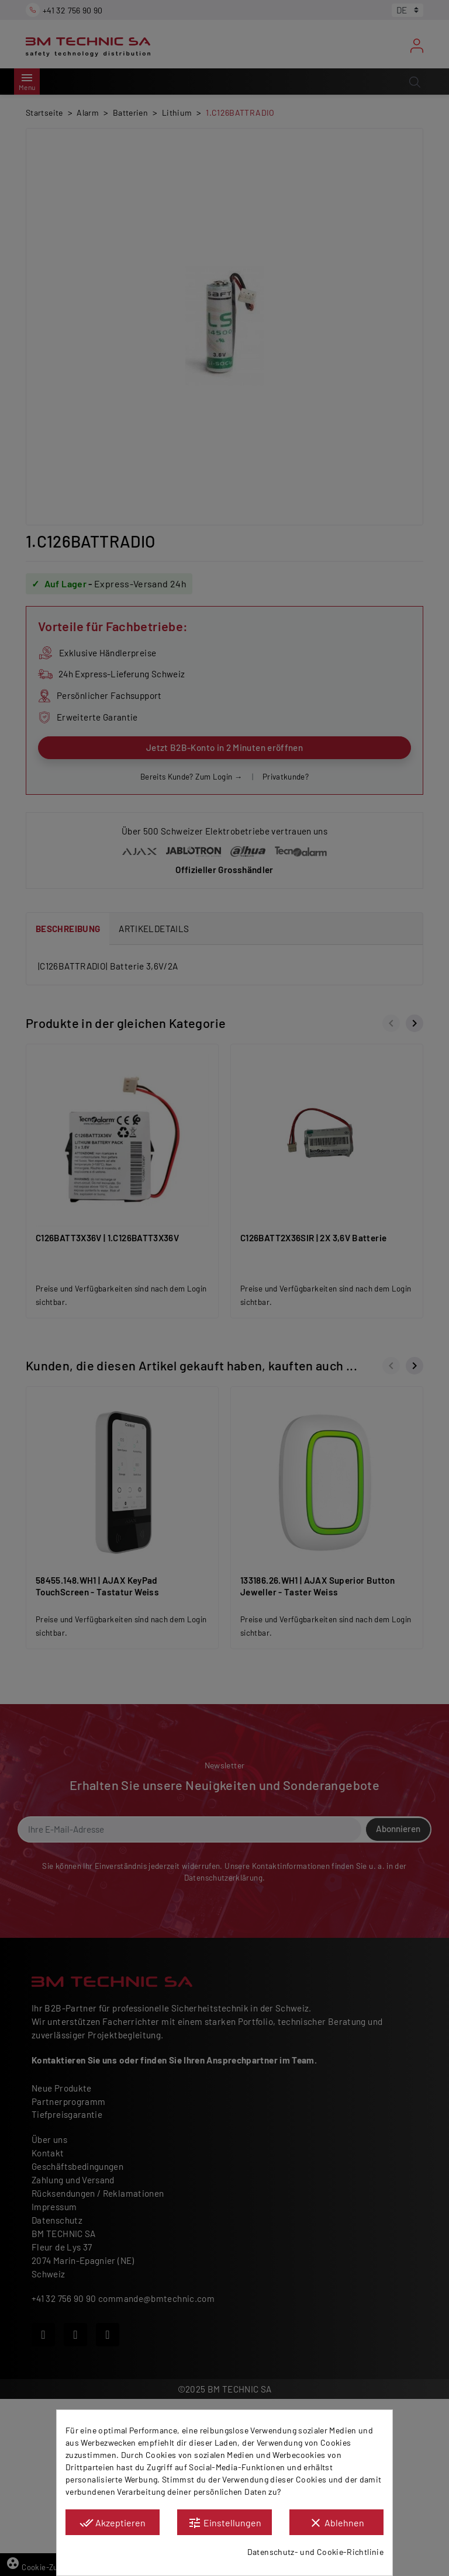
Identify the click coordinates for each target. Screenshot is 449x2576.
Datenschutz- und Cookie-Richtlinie (315, 2552)
